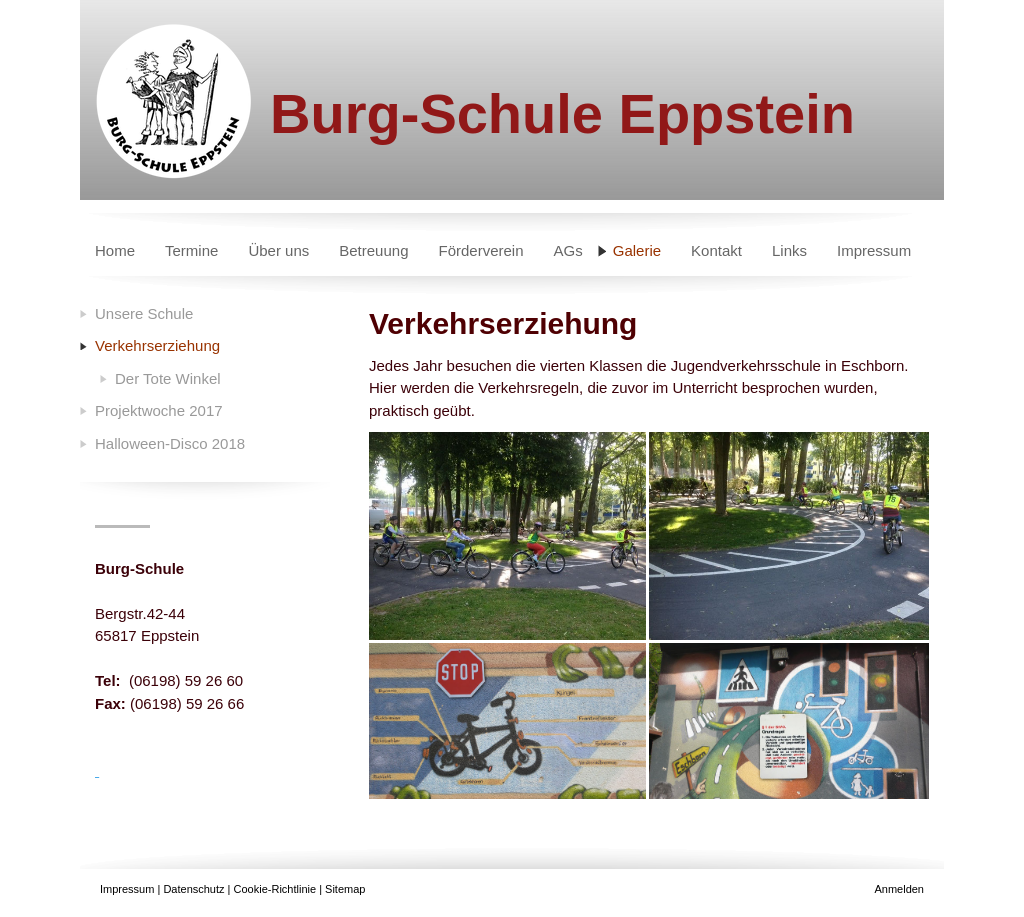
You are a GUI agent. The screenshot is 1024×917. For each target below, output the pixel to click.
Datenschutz (193, 889)
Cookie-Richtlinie (275, 889)
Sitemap (345, 889)
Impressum (127, 889)
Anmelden (899, 889)
